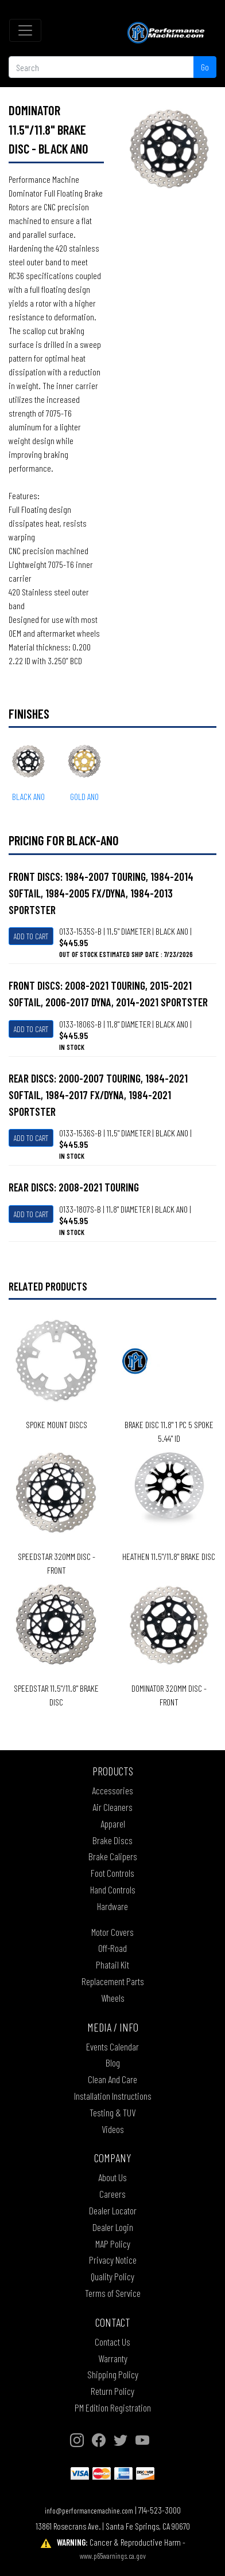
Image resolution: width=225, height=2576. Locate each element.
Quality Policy (112, 2276)
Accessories (112, 1790)
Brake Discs (112, 1840)
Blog (113, 2062)
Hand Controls (112, 1889)
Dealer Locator (113, 2210)
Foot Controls (112, 1873)
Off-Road (112, 1948)
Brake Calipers (112, 1856)
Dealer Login (112, 2227)
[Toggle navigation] (25, 30)
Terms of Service (113, 2293)
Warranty (112, 2358)
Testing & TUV (112, 2112)
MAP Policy (112, 2243)
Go (205, 66)
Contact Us (112, 2341)
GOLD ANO (84, 796)
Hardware (112, 1906)
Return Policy (112, 2391)
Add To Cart (31, 936)
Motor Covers (112, 1932)
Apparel (112, 1823)
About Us (112, 2177)
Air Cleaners (112, 1807)
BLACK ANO (28, 796)
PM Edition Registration (113, 2407)
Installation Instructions (113, 2095)
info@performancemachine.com (89, 2510)
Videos (113, 2129)
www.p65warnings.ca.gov (113, 2556)
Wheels (113, 1997)
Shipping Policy (112, 2374)
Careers (112, 2193)
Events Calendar (112, 2046)
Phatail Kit (112, 1964)
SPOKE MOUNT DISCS (56, 1424)
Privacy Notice (113, 2259)
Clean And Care (112, 2079)
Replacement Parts (113, 1981)
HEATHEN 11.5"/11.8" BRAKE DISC (168, 1556)
